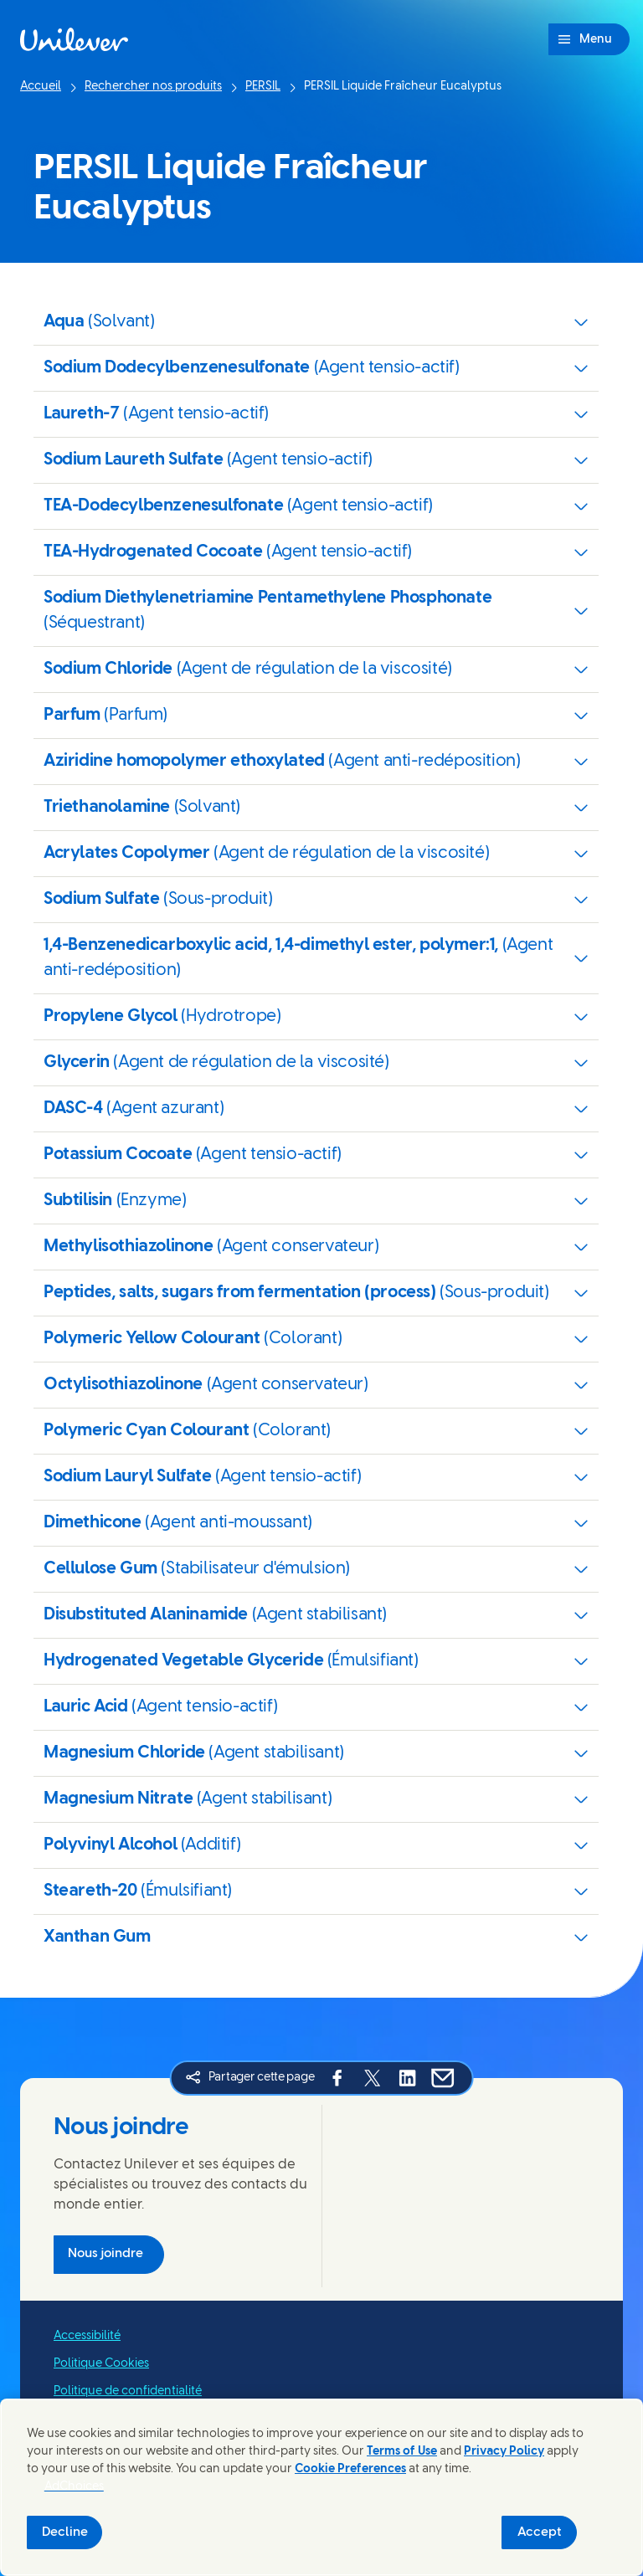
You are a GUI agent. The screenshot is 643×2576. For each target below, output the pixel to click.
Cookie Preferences (350, 2469)
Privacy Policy (504, 2451)
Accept (539, 2532)
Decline (65, 2532)
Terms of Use (402, 2451)
